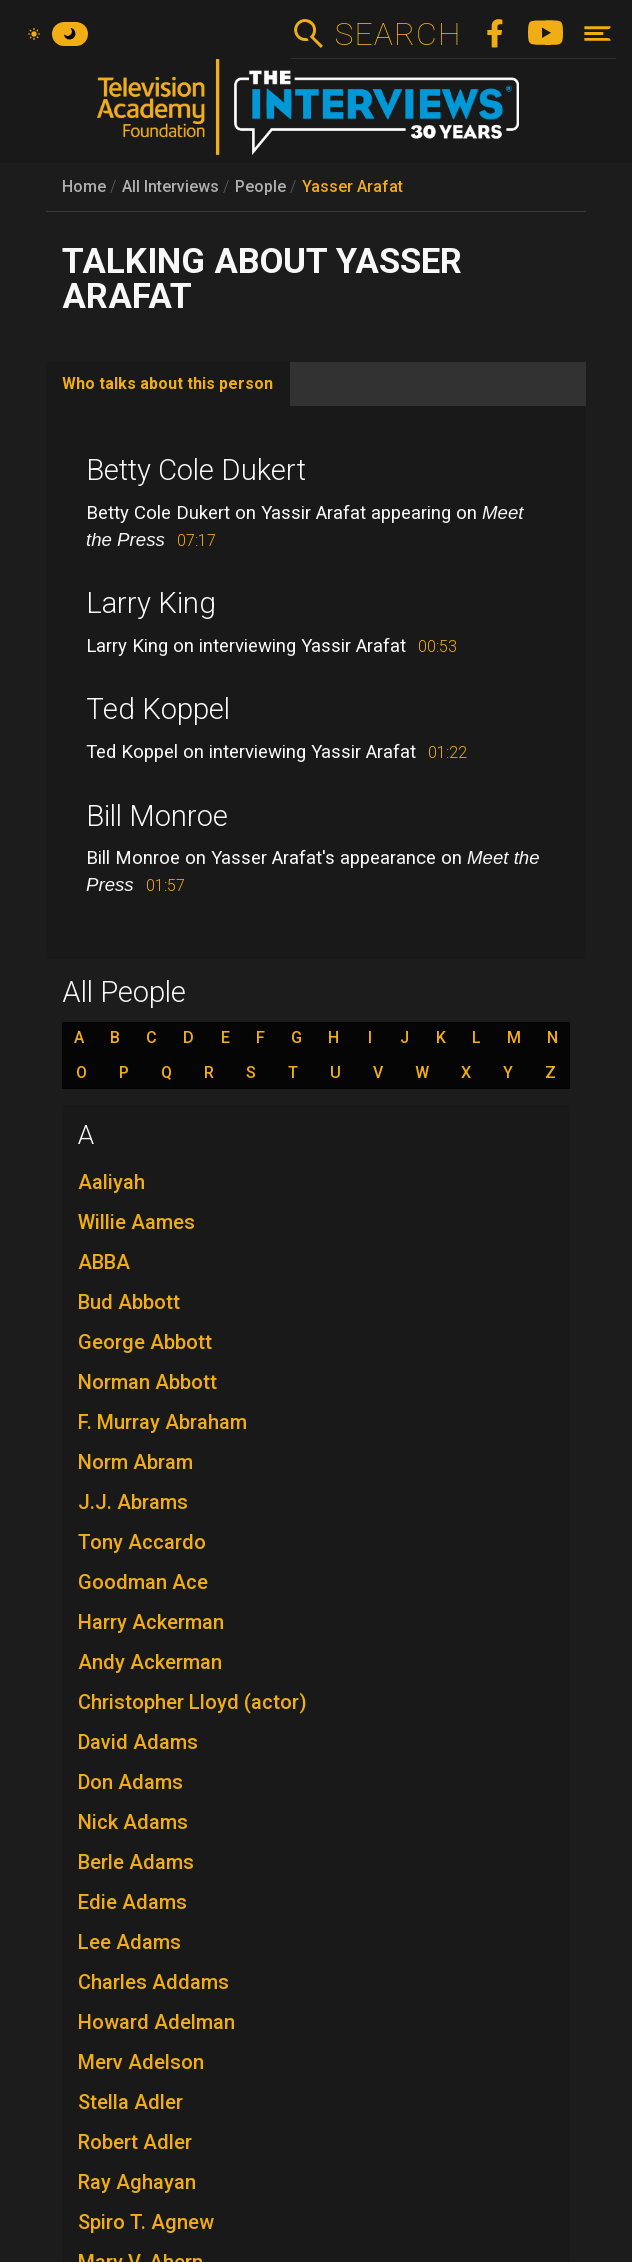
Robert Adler (135, 2142)
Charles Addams (153, 1982)
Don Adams (130, 1782)
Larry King (151, 603)
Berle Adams (136, 1862)
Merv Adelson (141, 2062)
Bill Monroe (157, 816)
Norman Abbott (147, 1382)
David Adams (138, 1742)
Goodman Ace (143, 1582)
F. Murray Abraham (162, 1422)
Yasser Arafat (352, 186)
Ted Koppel (158, 709)
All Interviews (170, 186)
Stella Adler (130, 2102)
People (260, 186)
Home (84, 186)
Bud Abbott (129, 1302)
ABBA (104, 1262)
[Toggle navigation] (597, 33)
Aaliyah (111, 1182)
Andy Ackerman (150, 1662)
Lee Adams (129, 1942)
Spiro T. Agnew (146, 2222)
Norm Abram (135, 1462)
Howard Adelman (156, 2022)
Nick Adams (133, 1822)
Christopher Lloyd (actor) (192, 1702)
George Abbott (145, 1342)
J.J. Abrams (133, 1502)
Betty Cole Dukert (196, 470)
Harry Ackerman (151, 1622)
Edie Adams (132, 1902)
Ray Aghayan (137, 2182)
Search (397, 34)
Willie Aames (136, 1222)
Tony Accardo (142, 1542)
